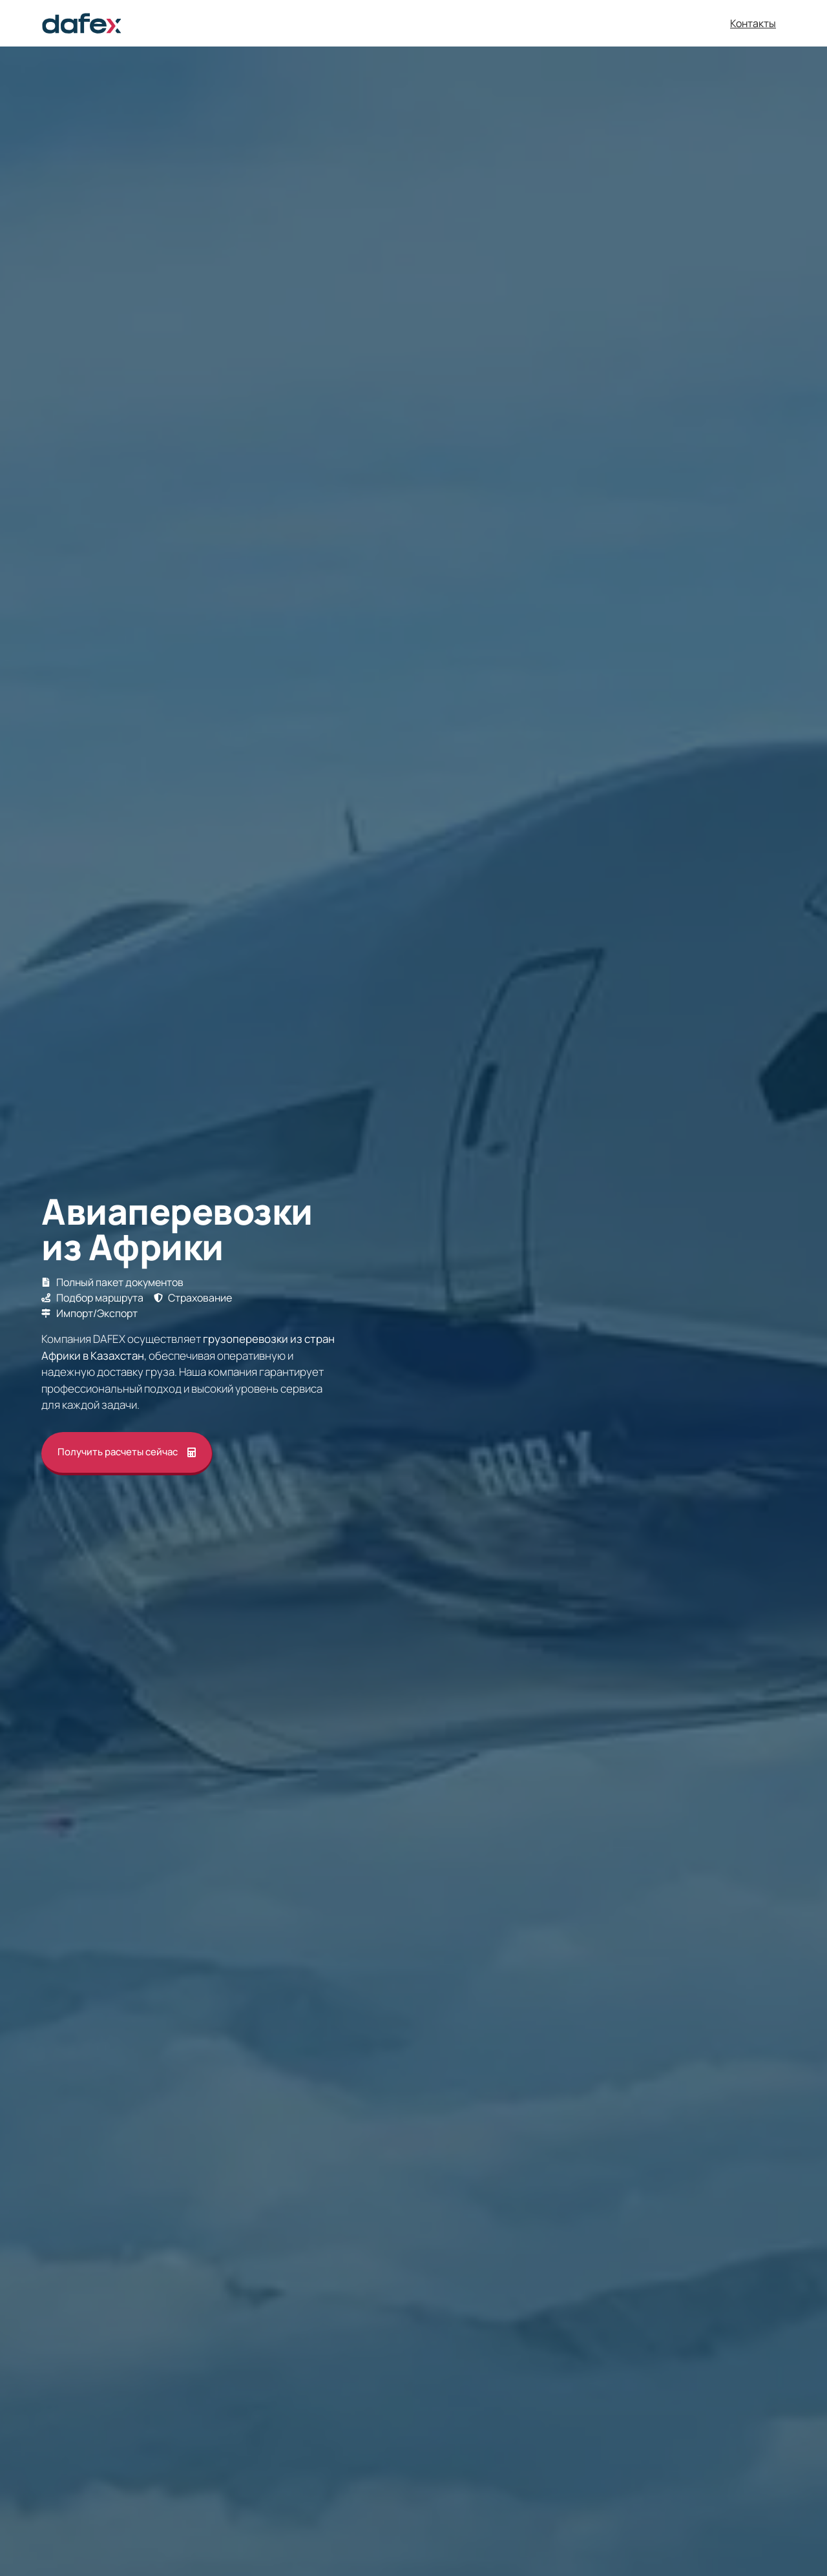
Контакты (753, 23)
